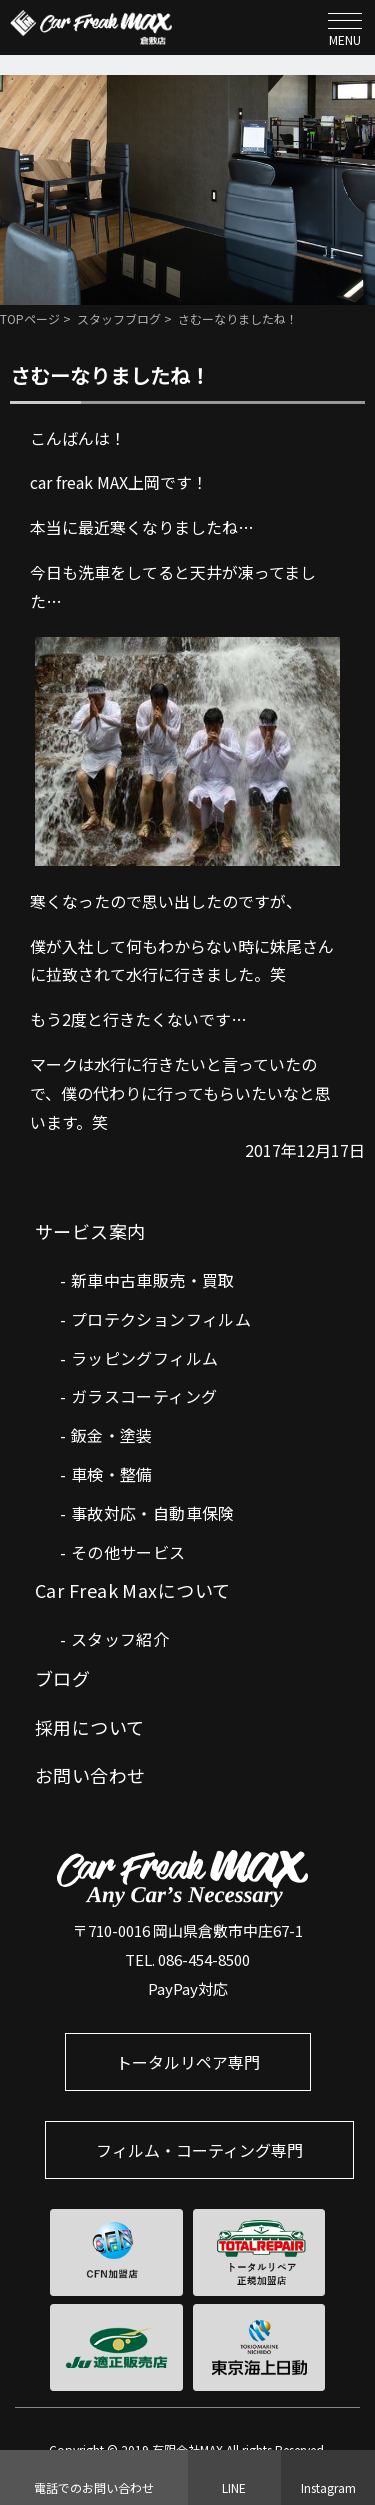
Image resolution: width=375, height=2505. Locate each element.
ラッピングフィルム (145, 1358)
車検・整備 (112, 1474)
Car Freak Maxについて (133, 1590)
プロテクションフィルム (161, 1319)
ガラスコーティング (144, 1396)
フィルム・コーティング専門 (199, 2150)
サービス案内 (90, 1231)
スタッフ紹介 (120, 1639)
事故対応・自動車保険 (153, 1513)
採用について (90, 1727)
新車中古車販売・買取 (153, 1280)
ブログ (62, 1678)
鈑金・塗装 (112, 1435)
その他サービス (128, 1552)
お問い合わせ (90, 1775)
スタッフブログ (119, 318)
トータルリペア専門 (188, 2062)
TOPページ (30, 318)
